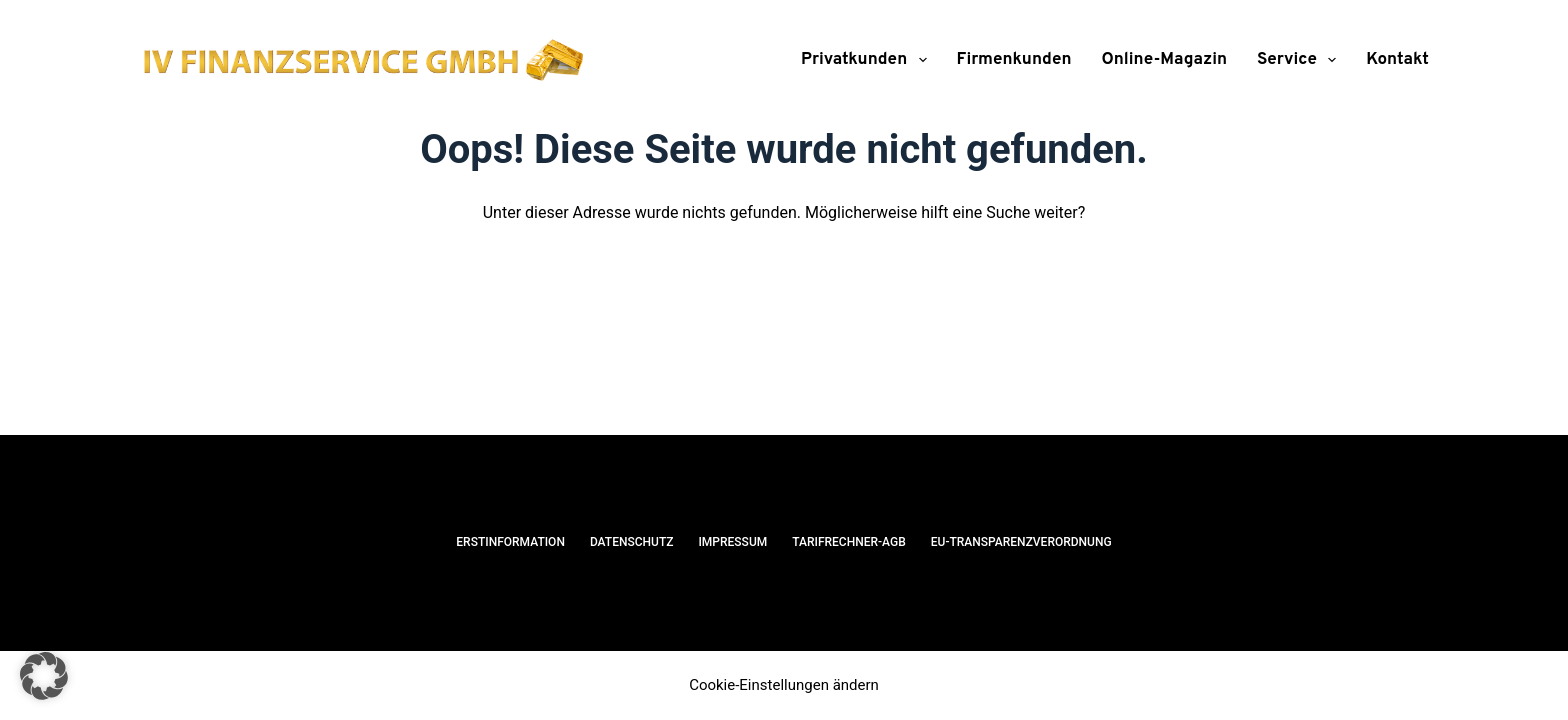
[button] (44, 676)
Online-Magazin (1165, 60)
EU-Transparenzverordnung (1021, 542)
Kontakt (1397, 60)
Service (1300, 60)
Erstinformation (510, 542)
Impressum (732, 542)
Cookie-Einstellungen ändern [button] (784, 685)
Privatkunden (868, 60)
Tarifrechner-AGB (849, 542)
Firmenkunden (1014, 60)
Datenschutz (632, 542)
